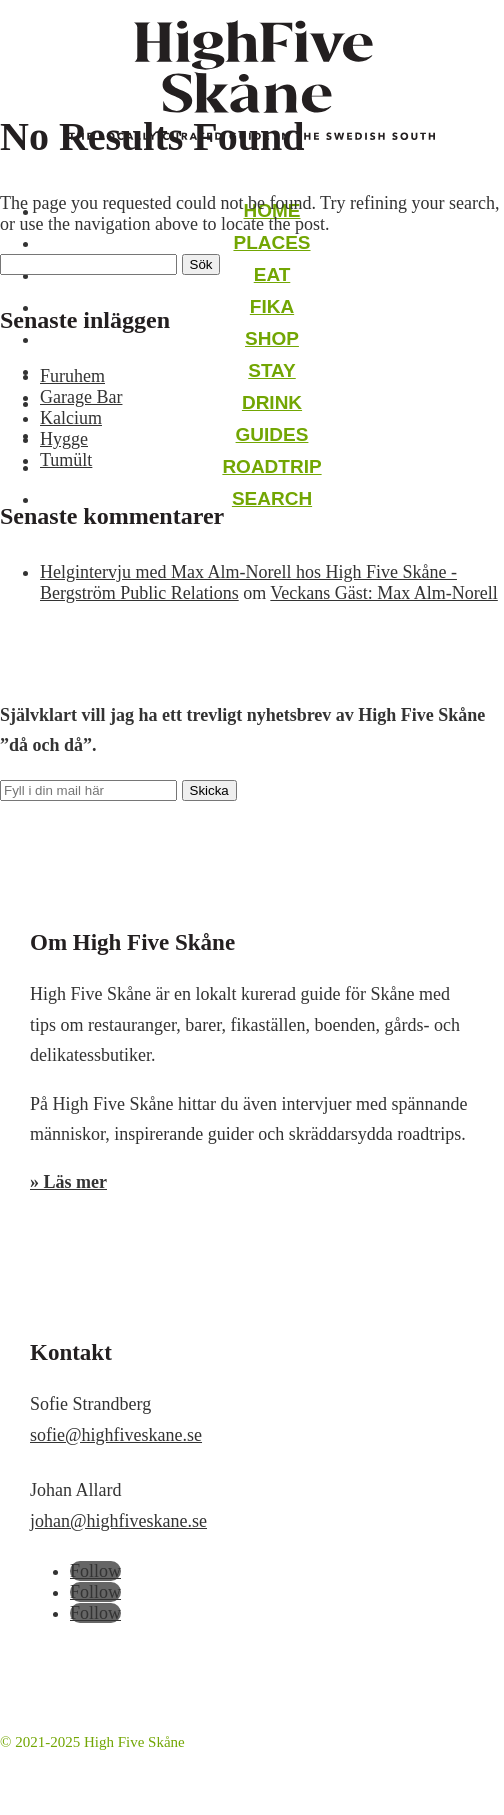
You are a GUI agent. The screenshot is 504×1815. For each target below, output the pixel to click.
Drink (272, 402)
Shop (272, 338)
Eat (272, 274)
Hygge (64, 439)
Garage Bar (81, 397)
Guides (272, 434)
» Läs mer (68, 1182)
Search (272, 498)
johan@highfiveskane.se (118, 1521)
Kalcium (71, 418)
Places (271, 242)
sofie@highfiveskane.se (116, 1435)
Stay (272, 370)
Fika (272, 306)
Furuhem (72, 376)
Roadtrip (271, 466)
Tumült (66, 460)
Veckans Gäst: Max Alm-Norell (383, 593)
